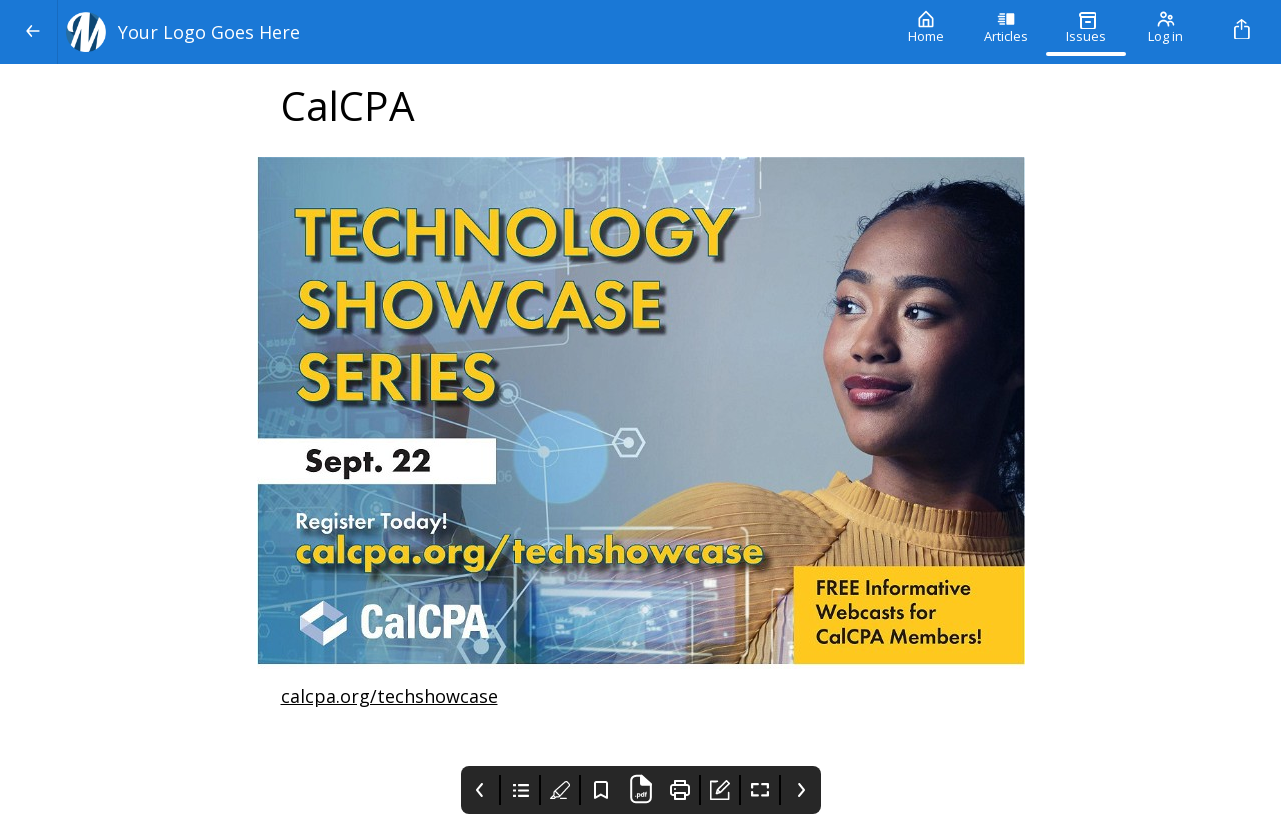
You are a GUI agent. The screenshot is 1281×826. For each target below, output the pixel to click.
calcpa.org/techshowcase (389, 696)
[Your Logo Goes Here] (472, 32)
